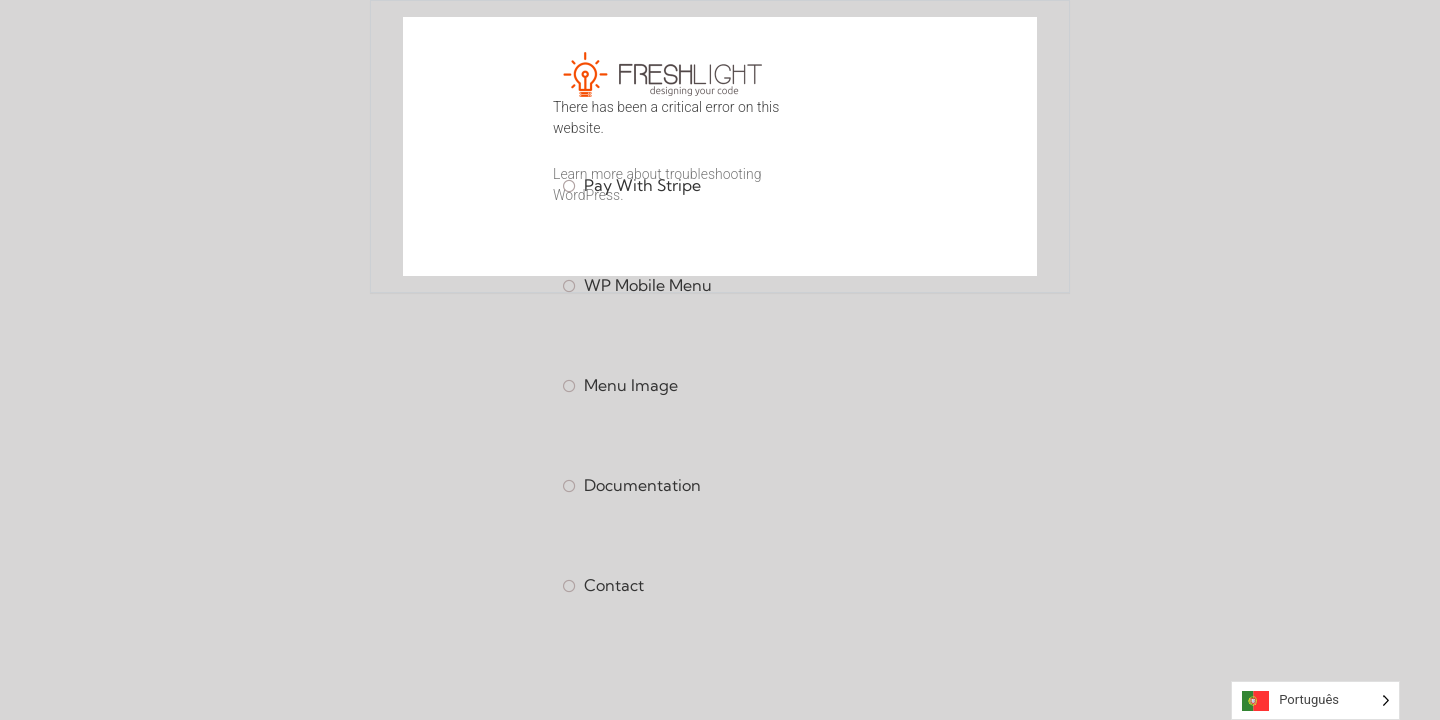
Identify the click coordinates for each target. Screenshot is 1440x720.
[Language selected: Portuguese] (1315, 700)
